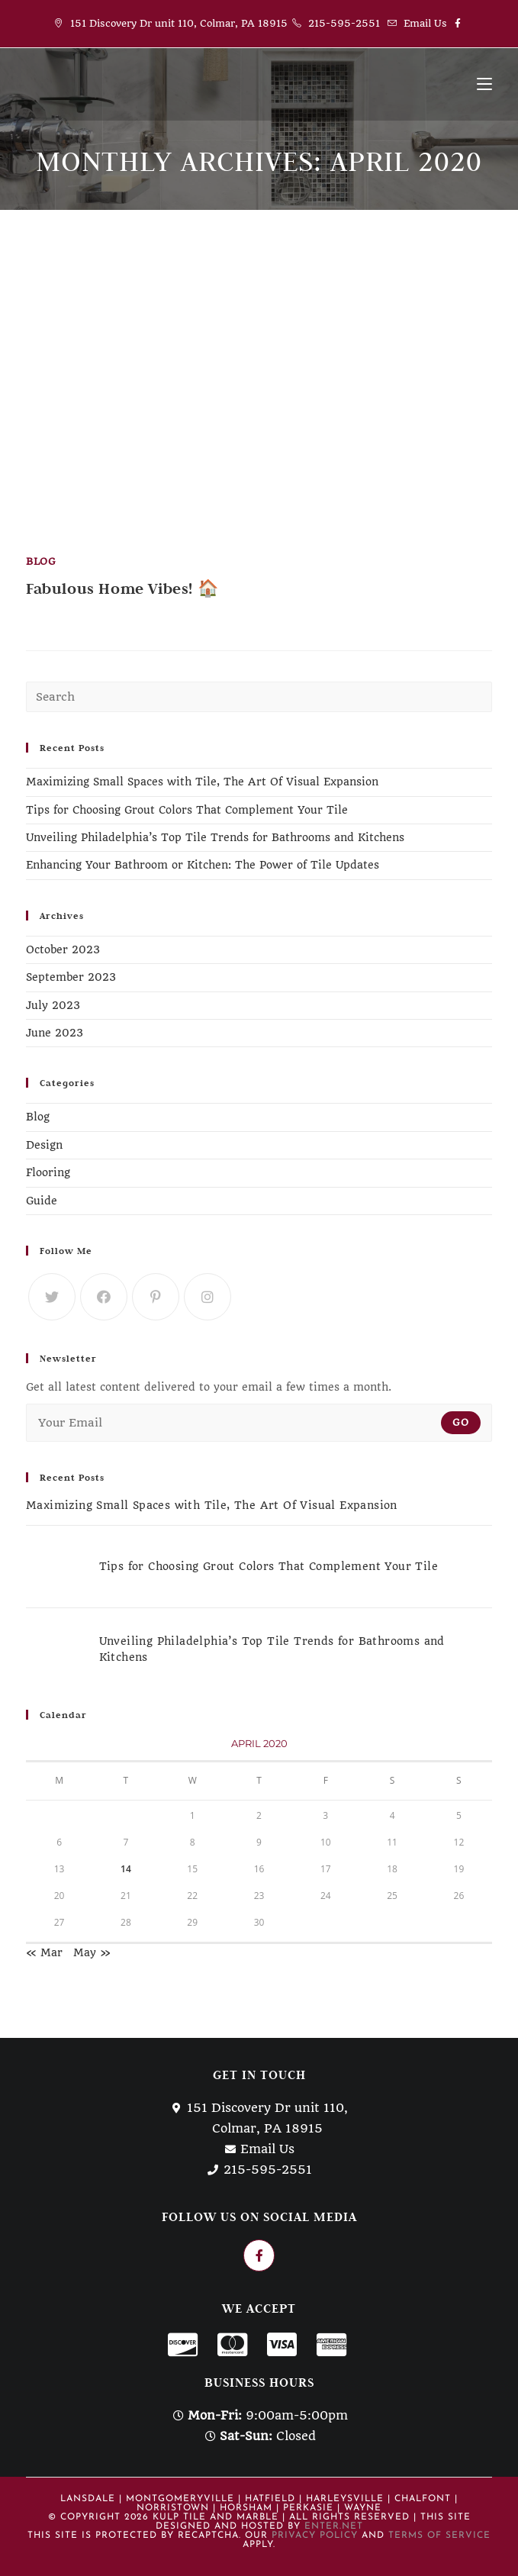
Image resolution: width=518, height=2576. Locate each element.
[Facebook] (103, 1296)
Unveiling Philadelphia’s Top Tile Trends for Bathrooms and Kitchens (215, 837)
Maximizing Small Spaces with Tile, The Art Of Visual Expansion (202, 781)
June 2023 (54, 1033)
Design (44, 1145)
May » (92, 1952)
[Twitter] (52, 1296)
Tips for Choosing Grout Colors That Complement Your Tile (187, 810)
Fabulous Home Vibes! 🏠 (122, 588)
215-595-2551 (344, 23)
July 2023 (53, 1005)
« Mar (44, 1952)
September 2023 (71, 977)
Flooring (48, 1172)
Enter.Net (333, 2526)
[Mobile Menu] (484, 84)
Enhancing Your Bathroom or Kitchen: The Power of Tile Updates (202, 865)
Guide (41, 1201)
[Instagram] (207, 1296)
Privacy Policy (315, 2535)
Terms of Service (439, 2535)
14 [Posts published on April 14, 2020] (126, 1868)
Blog (41, 561)
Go (460, 1422)
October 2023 (63, 949)
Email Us (425, 23)
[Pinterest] (155, 1296)
